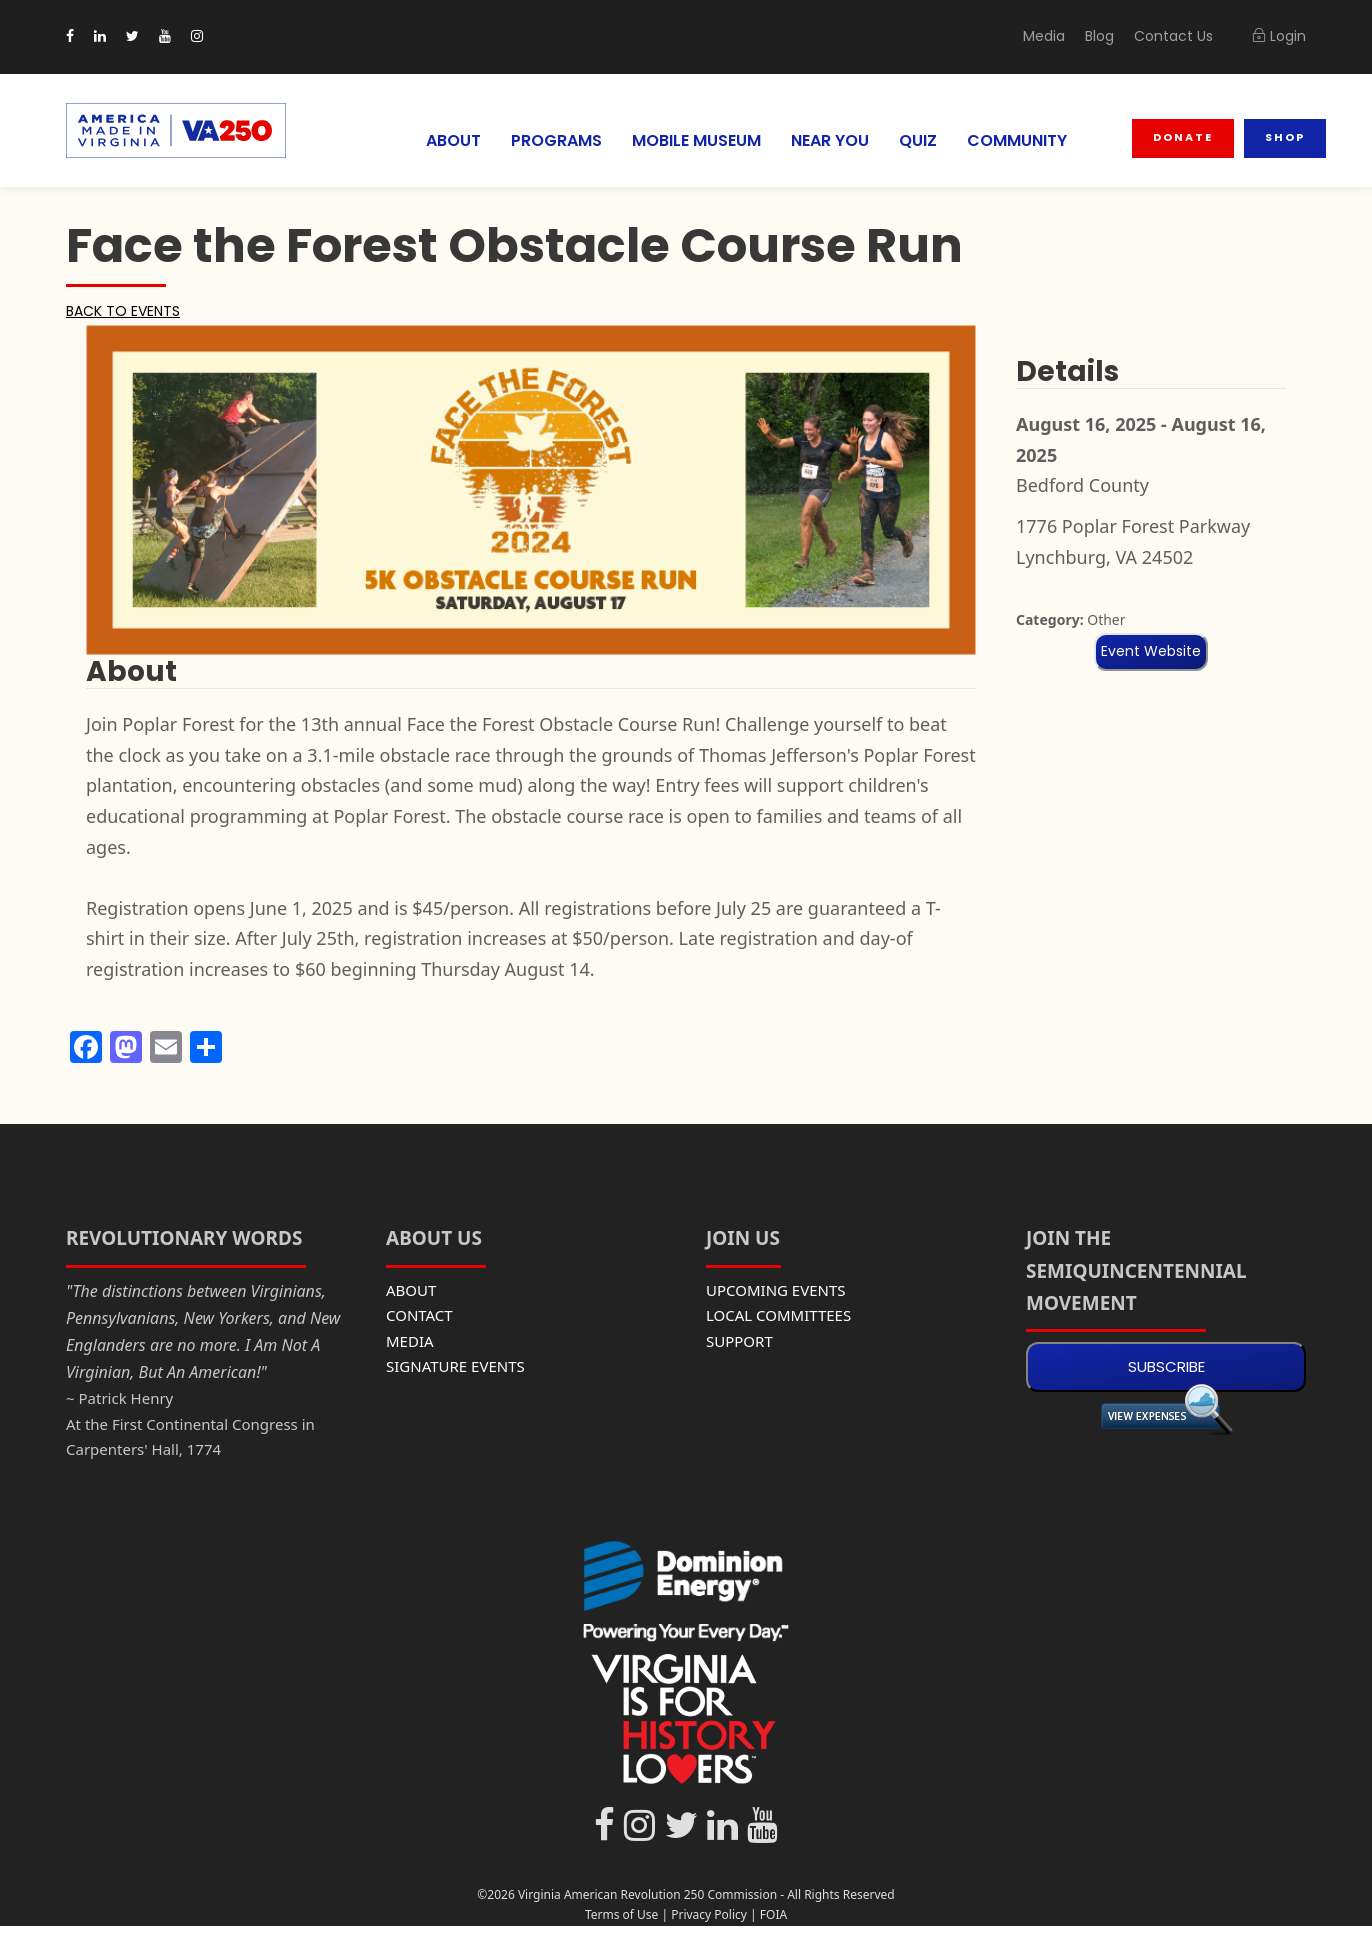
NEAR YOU (831, 140)
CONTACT (419, 1315)
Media (1059, 36)
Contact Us (1180, 36)
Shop (1285, 137)
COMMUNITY (1021, 140)
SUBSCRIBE (1166, 1366)
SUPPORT (739, 1341)
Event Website (1151, 651)
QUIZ (922, 140)
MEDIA (410, 1341)
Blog (1112, 36)
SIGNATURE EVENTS (455, 1366)
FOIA (773, 1914)
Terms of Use (621, 1914)
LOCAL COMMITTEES (778, 1315)
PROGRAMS (544, 140)
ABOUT (438, 140)
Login (1280, 36)
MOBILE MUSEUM (690, 140)
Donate (1185, 137)
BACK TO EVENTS (126, 311)
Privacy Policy (709, 1914)
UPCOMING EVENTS (776, 1290)
